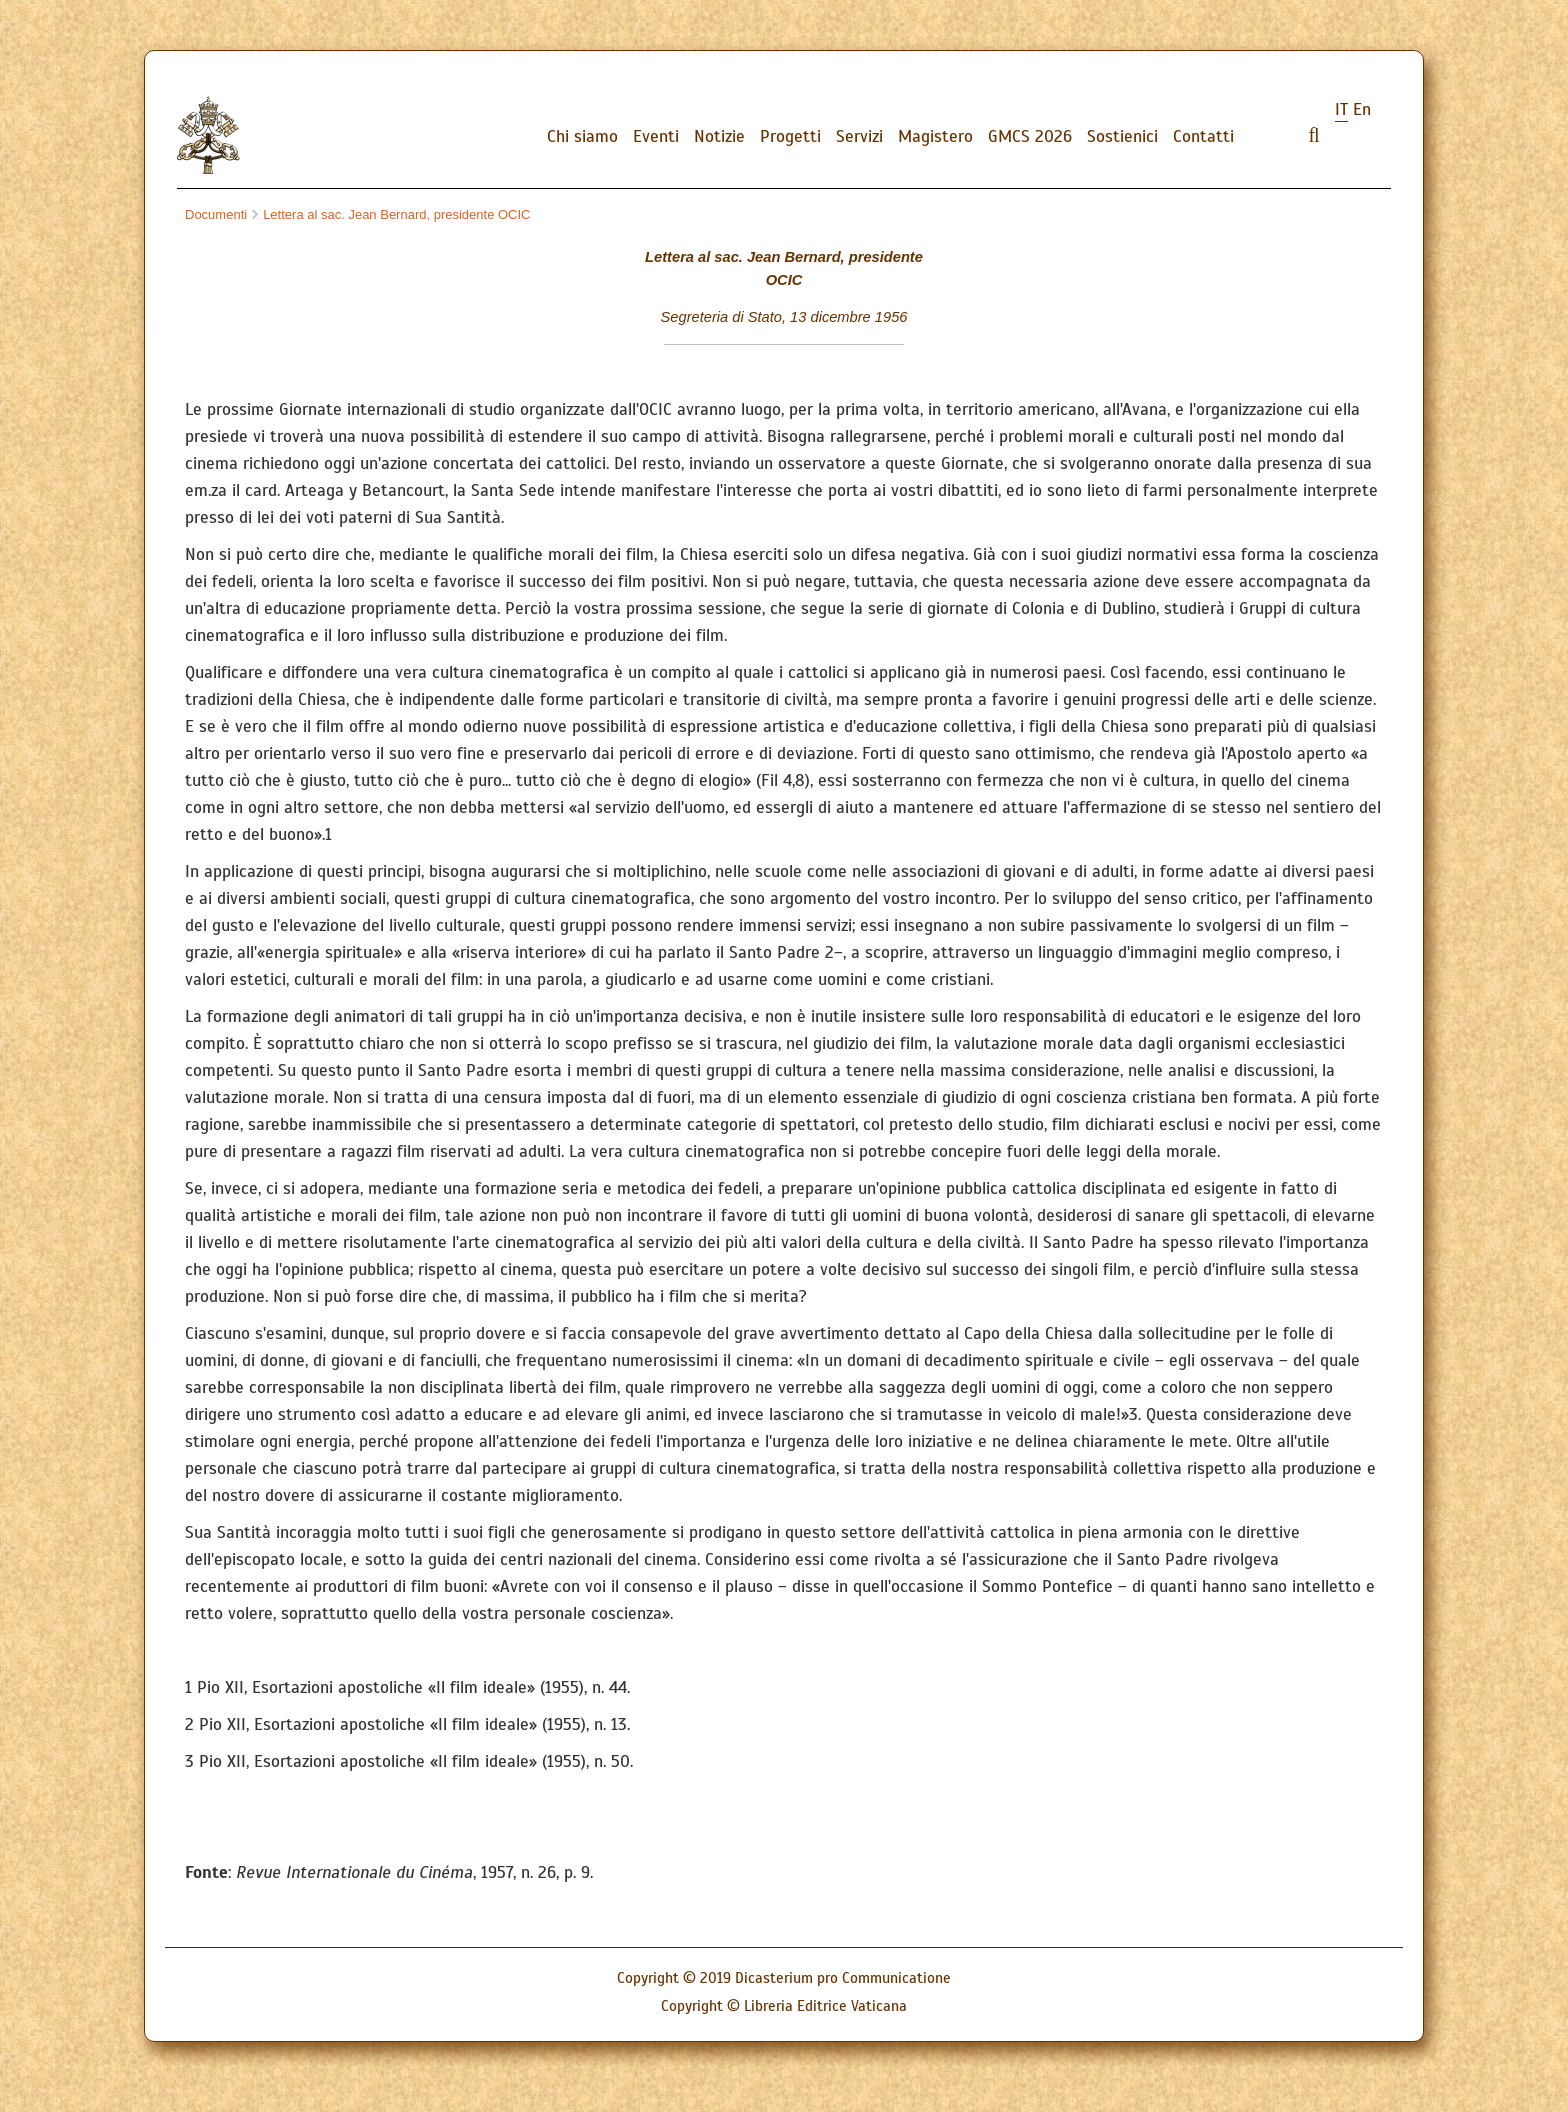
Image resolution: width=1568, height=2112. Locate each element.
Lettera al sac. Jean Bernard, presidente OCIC (391, 214)
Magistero (935, 136)
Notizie (719, 136)
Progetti (790, 136)
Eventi (656, 136)
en (1362, 109)
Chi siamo (582, 136)
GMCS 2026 (1030, 136)
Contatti (1203, 136)
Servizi (859, 136)
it (1341, 109)
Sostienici (1122, 136)
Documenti (216, 214)
